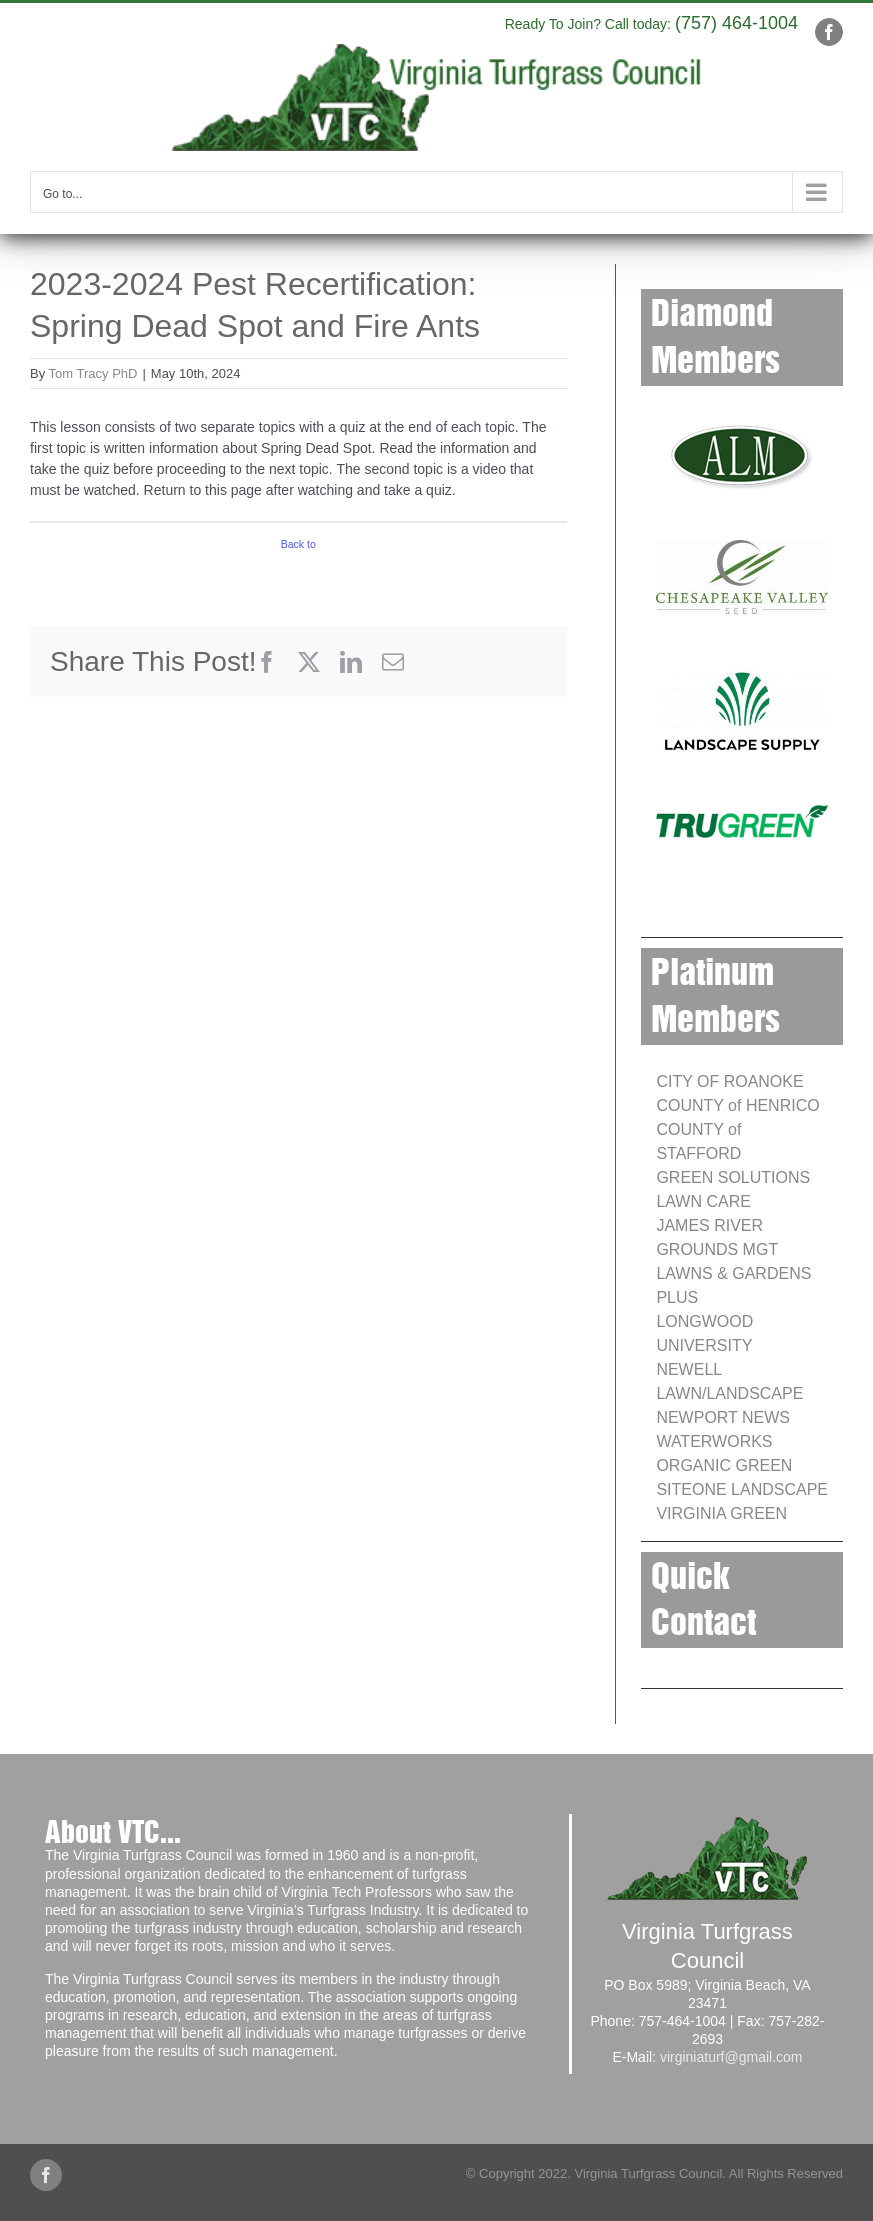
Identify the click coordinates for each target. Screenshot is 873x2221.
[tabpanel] (298, 459)
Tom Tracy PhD (93, 373)
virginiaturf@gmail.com (731, 2057)
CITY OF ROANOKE (729, 1081)
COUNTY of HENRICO (737, 1105)
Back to (298, 544)
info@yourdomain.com (444, 20)
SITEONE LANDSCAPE (742, 1489)
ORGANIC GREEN (724, 1465)
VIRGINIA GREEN (721, 1513)
